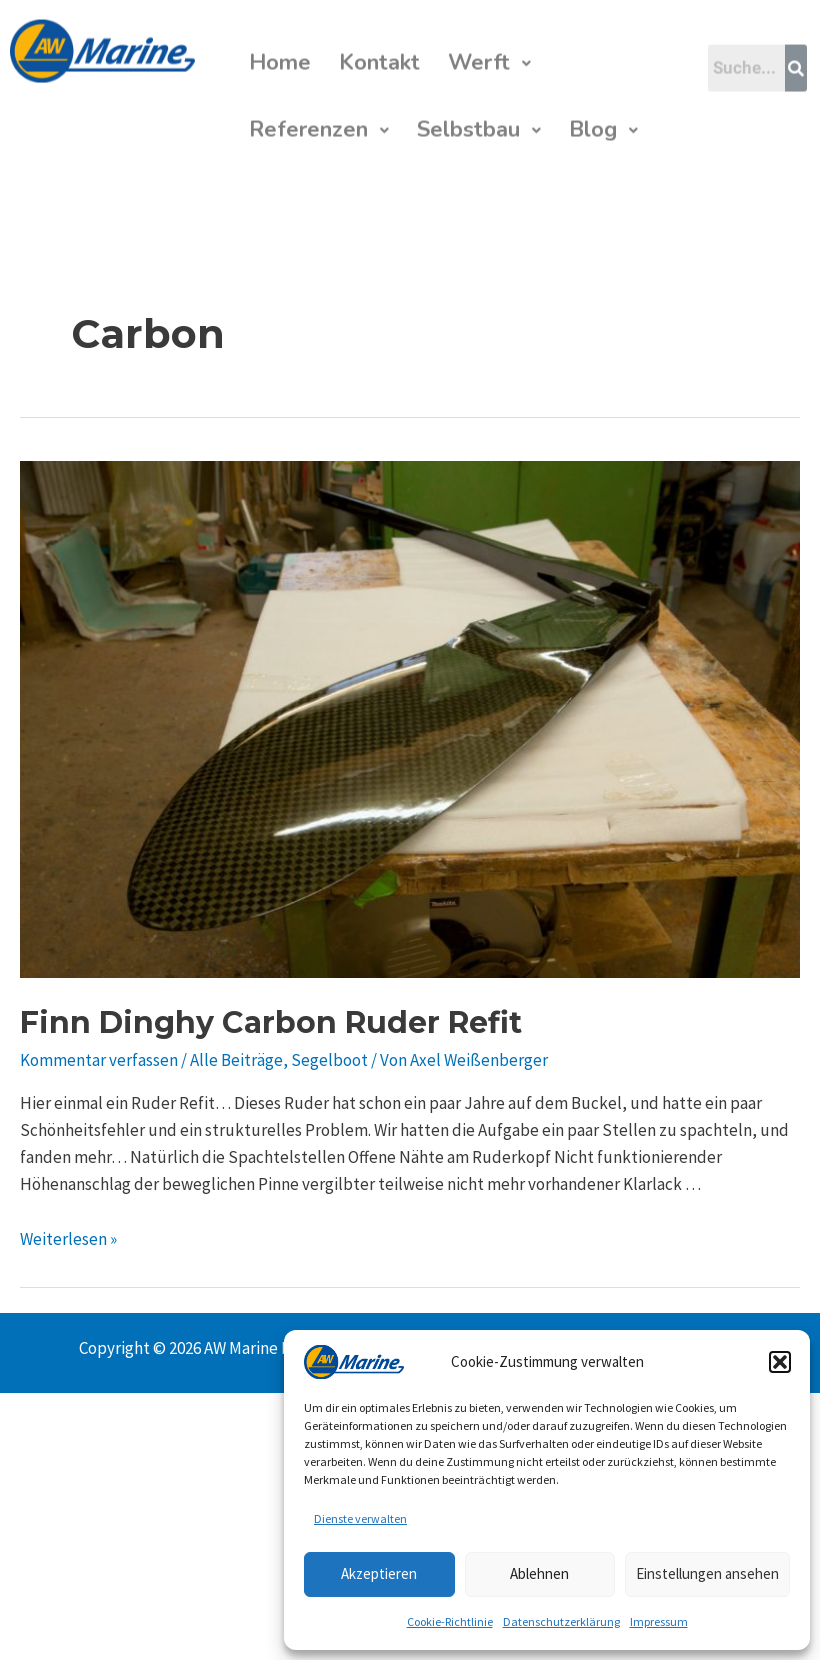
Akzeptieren (379, 1573)
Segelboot (329, 1060)
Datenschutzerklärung (561, 1621)
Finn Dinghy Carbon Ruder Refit (271, 1022)
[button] (780, 1362)
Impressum (659, 1621)
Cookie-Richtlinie (450, 1621)
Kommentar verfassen (99, 1060)
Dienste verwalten (360, 1518)
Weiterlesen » (68, 1239)
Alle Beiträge (236, 1060)
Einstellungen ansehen (707, 1573)
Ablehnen (539, 1573)
